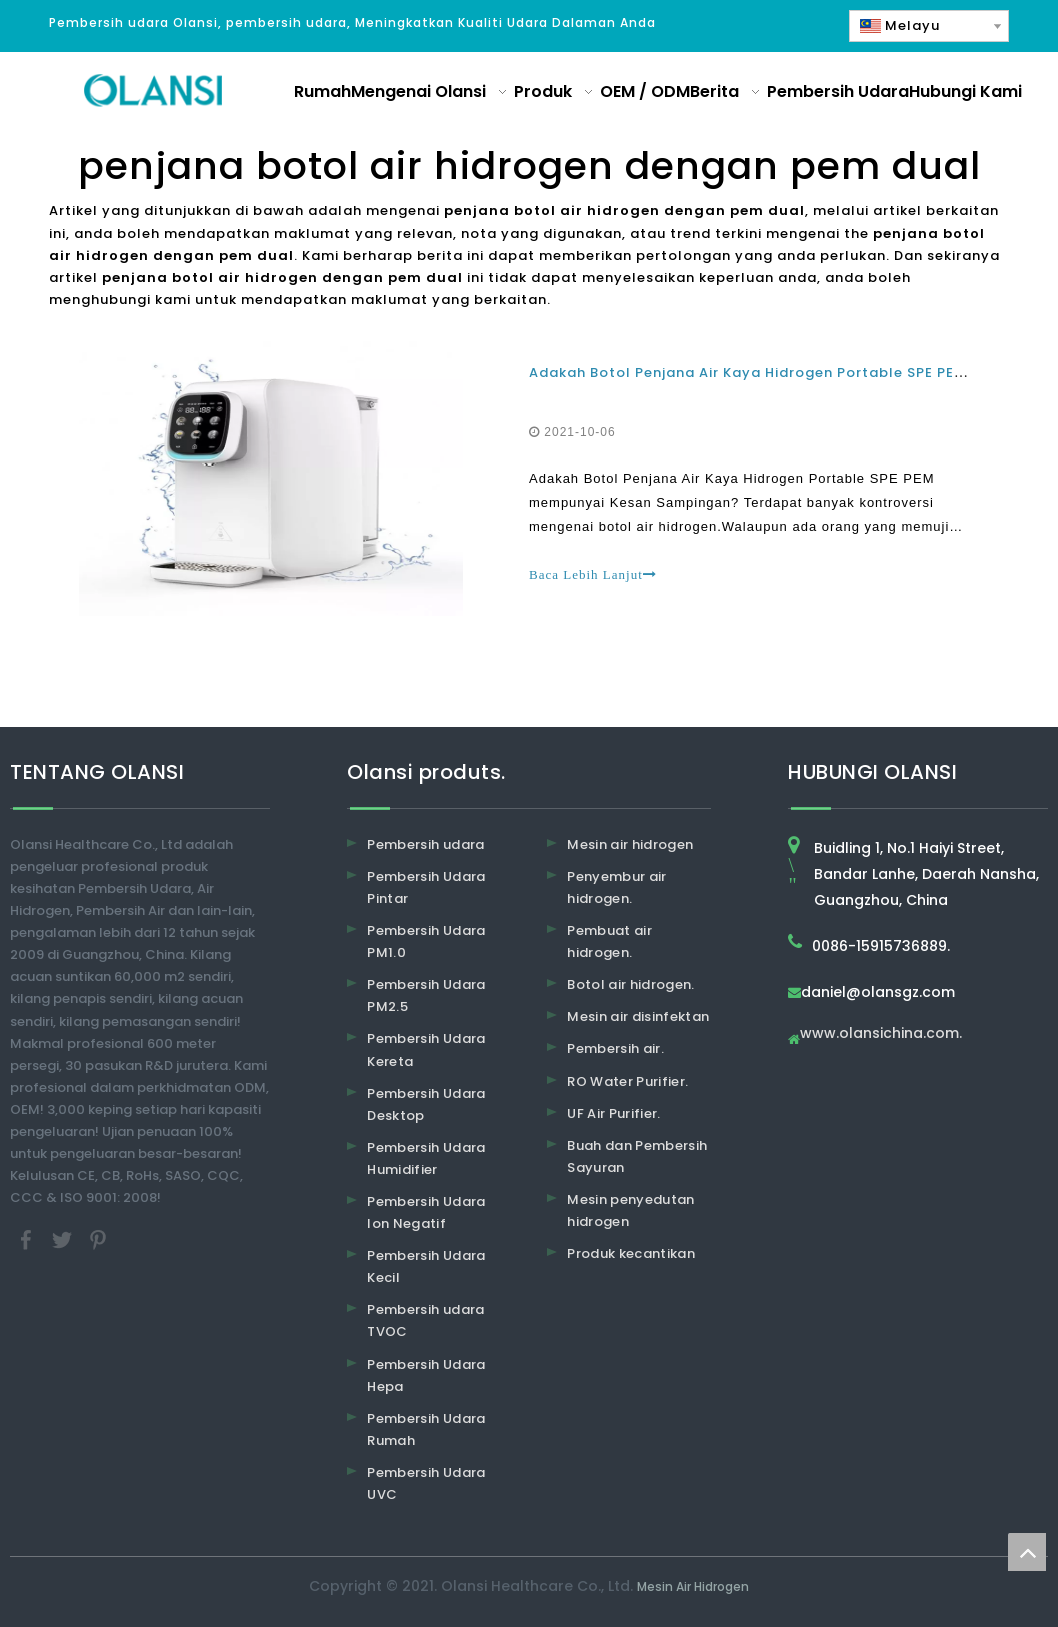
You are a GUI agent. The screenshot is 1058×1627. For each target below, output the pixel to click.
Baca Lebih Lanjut (593, 574)
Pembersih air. (615, 1049)
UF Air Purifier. (614, 1113)
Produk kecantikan (631, 1253)
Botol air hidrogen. (631, 984)
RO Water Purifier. (627, 1081)
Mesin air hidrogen (630, 844)
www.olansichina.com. (881, 1034)
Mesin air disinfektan (638, 1017)
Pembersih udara (425, 844)
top (1027, 1552)
